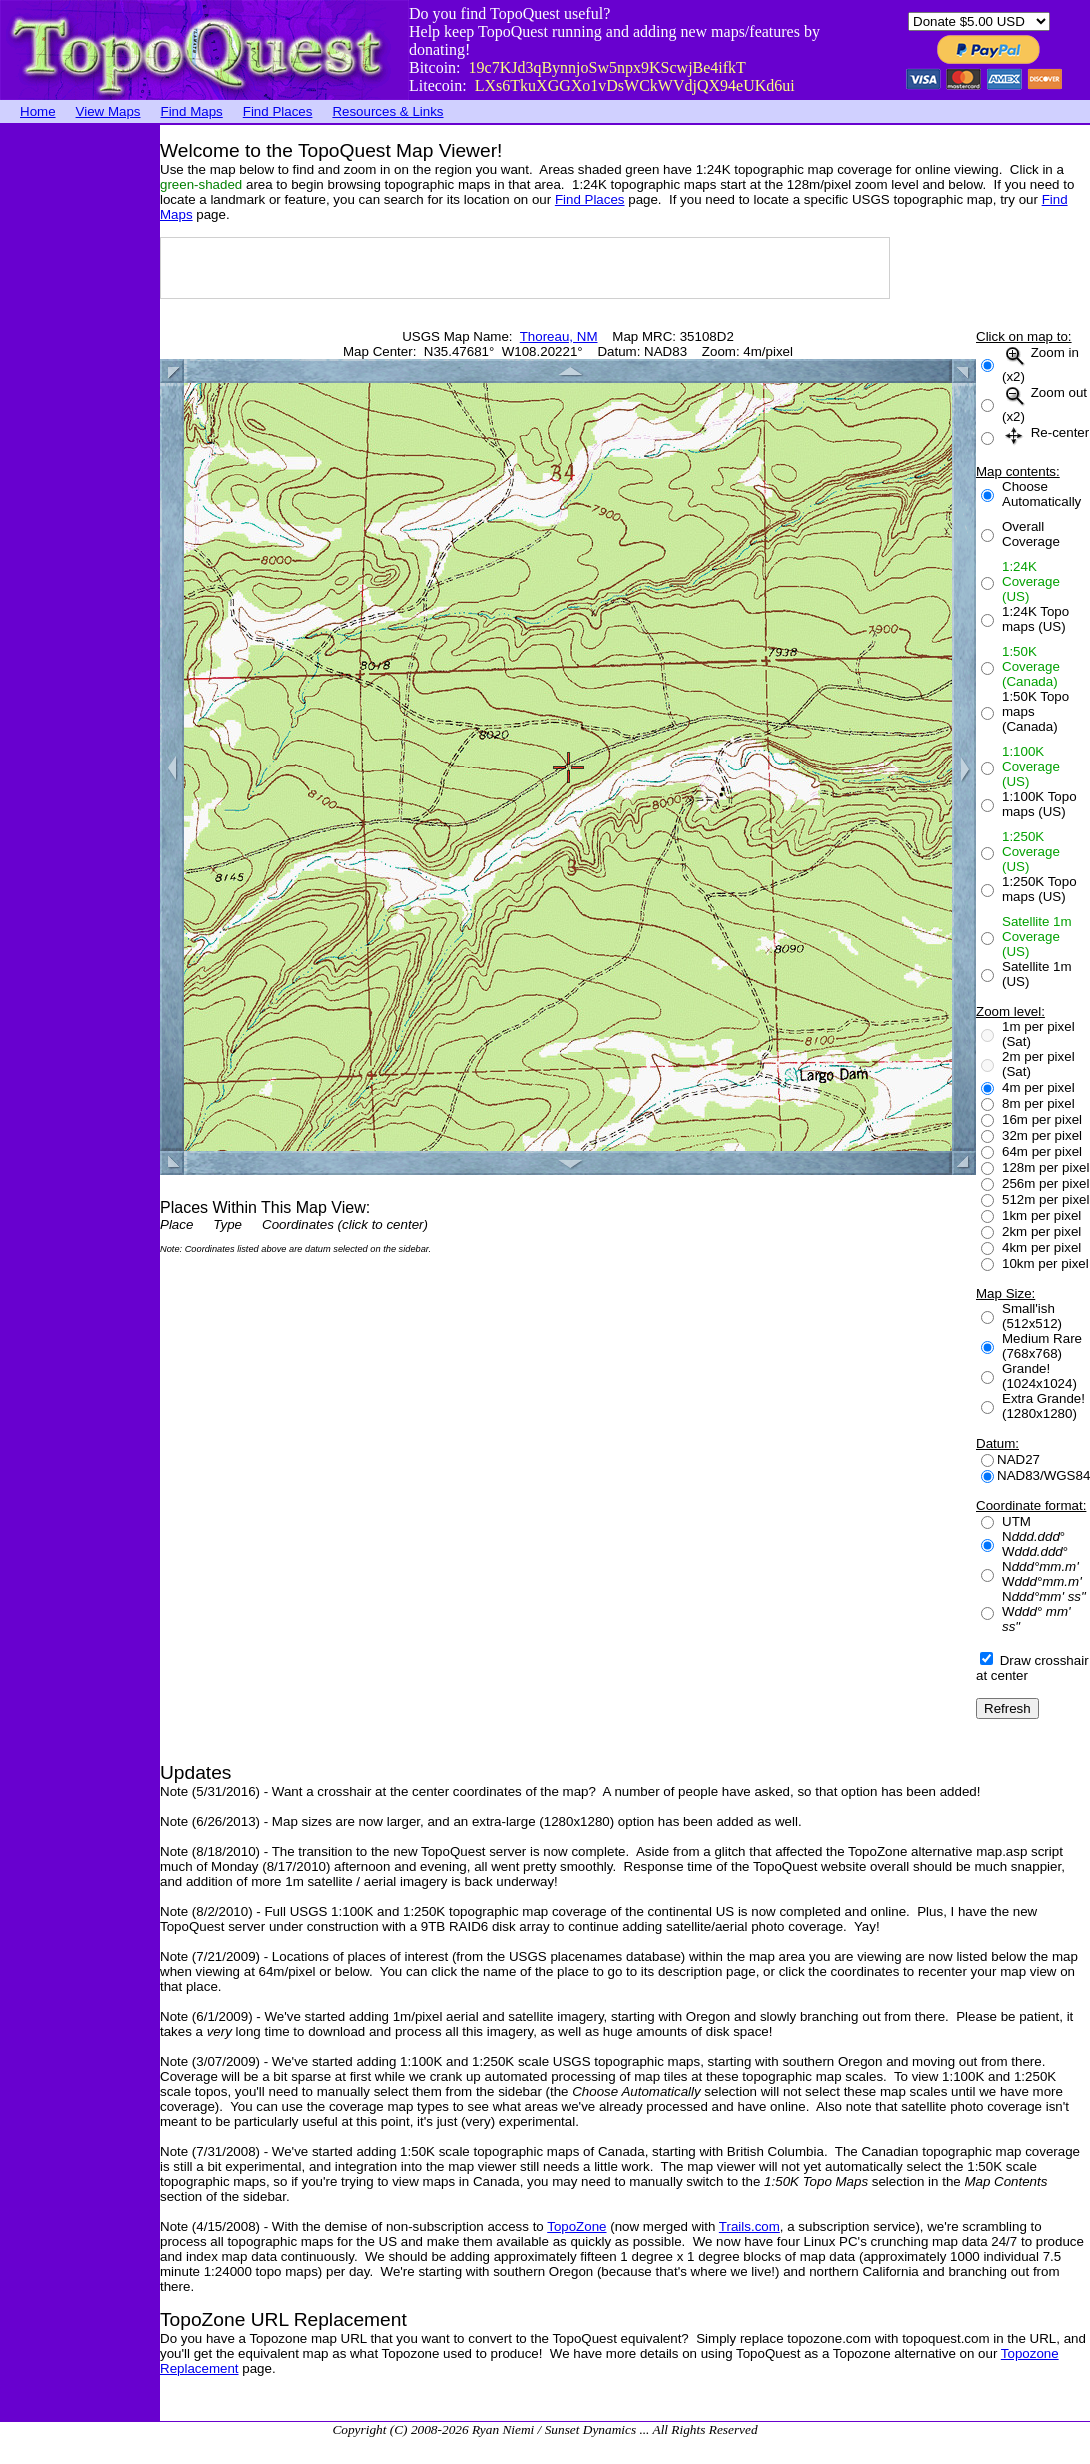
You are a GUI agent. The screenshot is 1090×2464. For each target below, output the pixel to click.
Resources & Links (387, 111)
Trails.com (749, 2226)
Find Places (278, 111)
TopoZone (576, 2226)
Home (38, 111)
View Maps (108, 111)
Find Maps (192, 111)
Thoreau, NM (559, 336)
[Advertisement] (80, 425)
